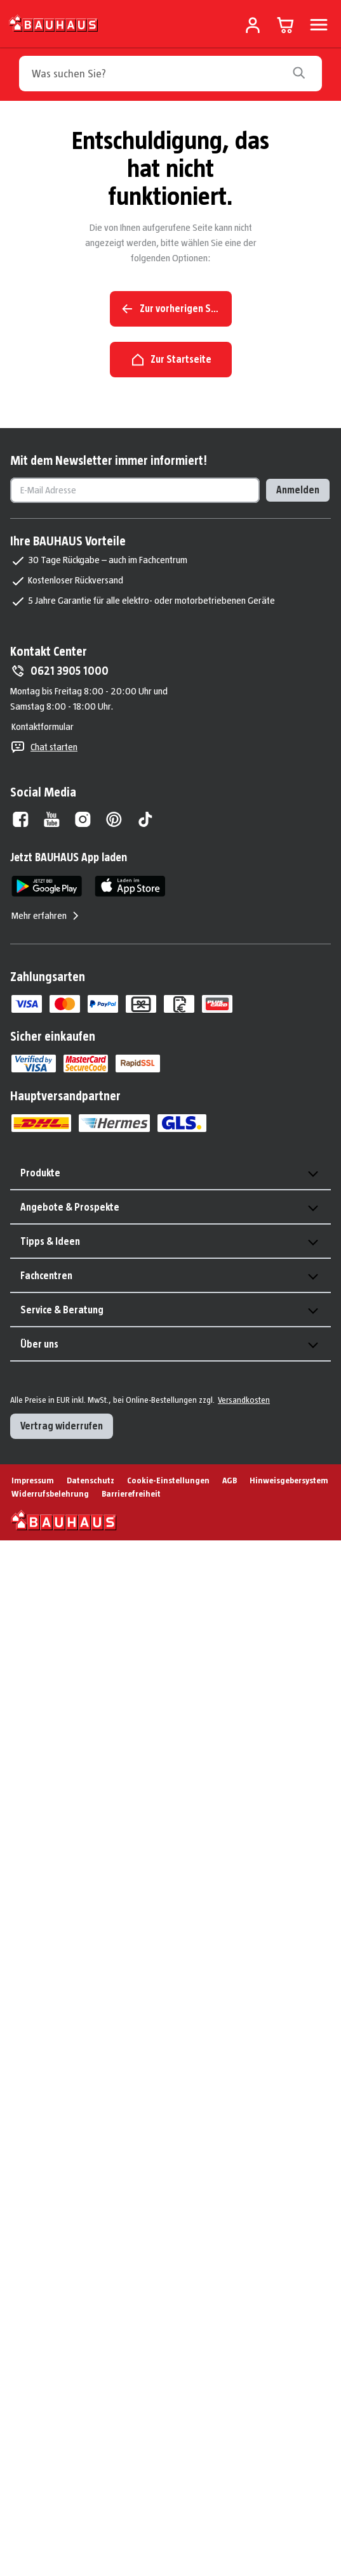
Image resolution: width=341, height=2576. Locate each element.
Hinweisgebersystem (289, 1480)
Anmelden (297, 490)
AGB (229, 1480)
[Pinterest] (114, 819)
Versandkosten (244, 1400)
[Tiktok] (145, 819)
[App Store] (129, 886)
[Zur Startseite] (54, 22)
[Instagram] (82, 819)
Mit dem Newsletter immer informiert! (108, 460)
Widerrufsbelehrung (50, 1493)
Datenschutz (90, 1480)
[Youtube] (51, 819)
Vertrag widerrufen (61, 1426)
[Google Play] (46, 886)
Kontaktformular (42, 726)
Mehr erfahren (46, 915)
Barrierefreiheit (131, 1493)
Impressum (32, 1480)
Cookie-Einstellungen (168, 1480)
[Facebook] (20, 819)
